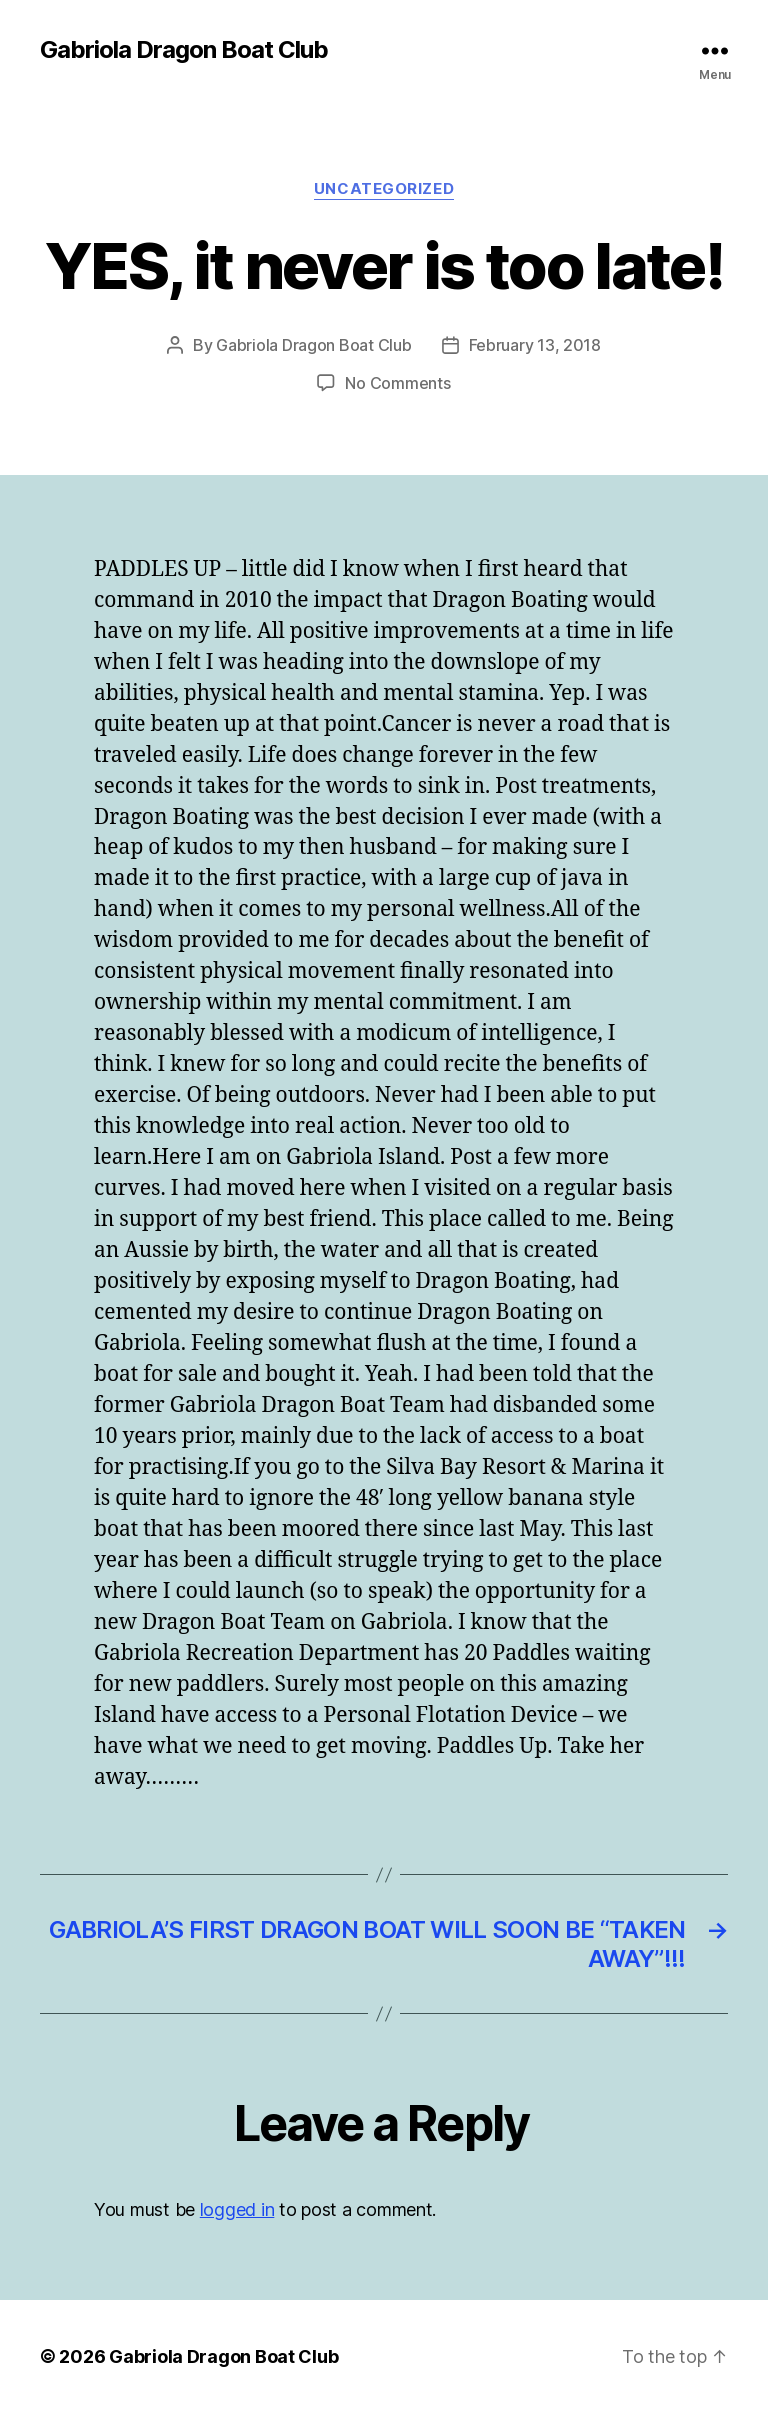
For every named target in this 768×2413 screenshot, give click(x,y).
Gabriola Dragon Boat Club (184, 50)
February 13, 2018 (535, 345)
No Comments (397, 383)
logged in (237, 2209)
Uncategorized (384, 189)
